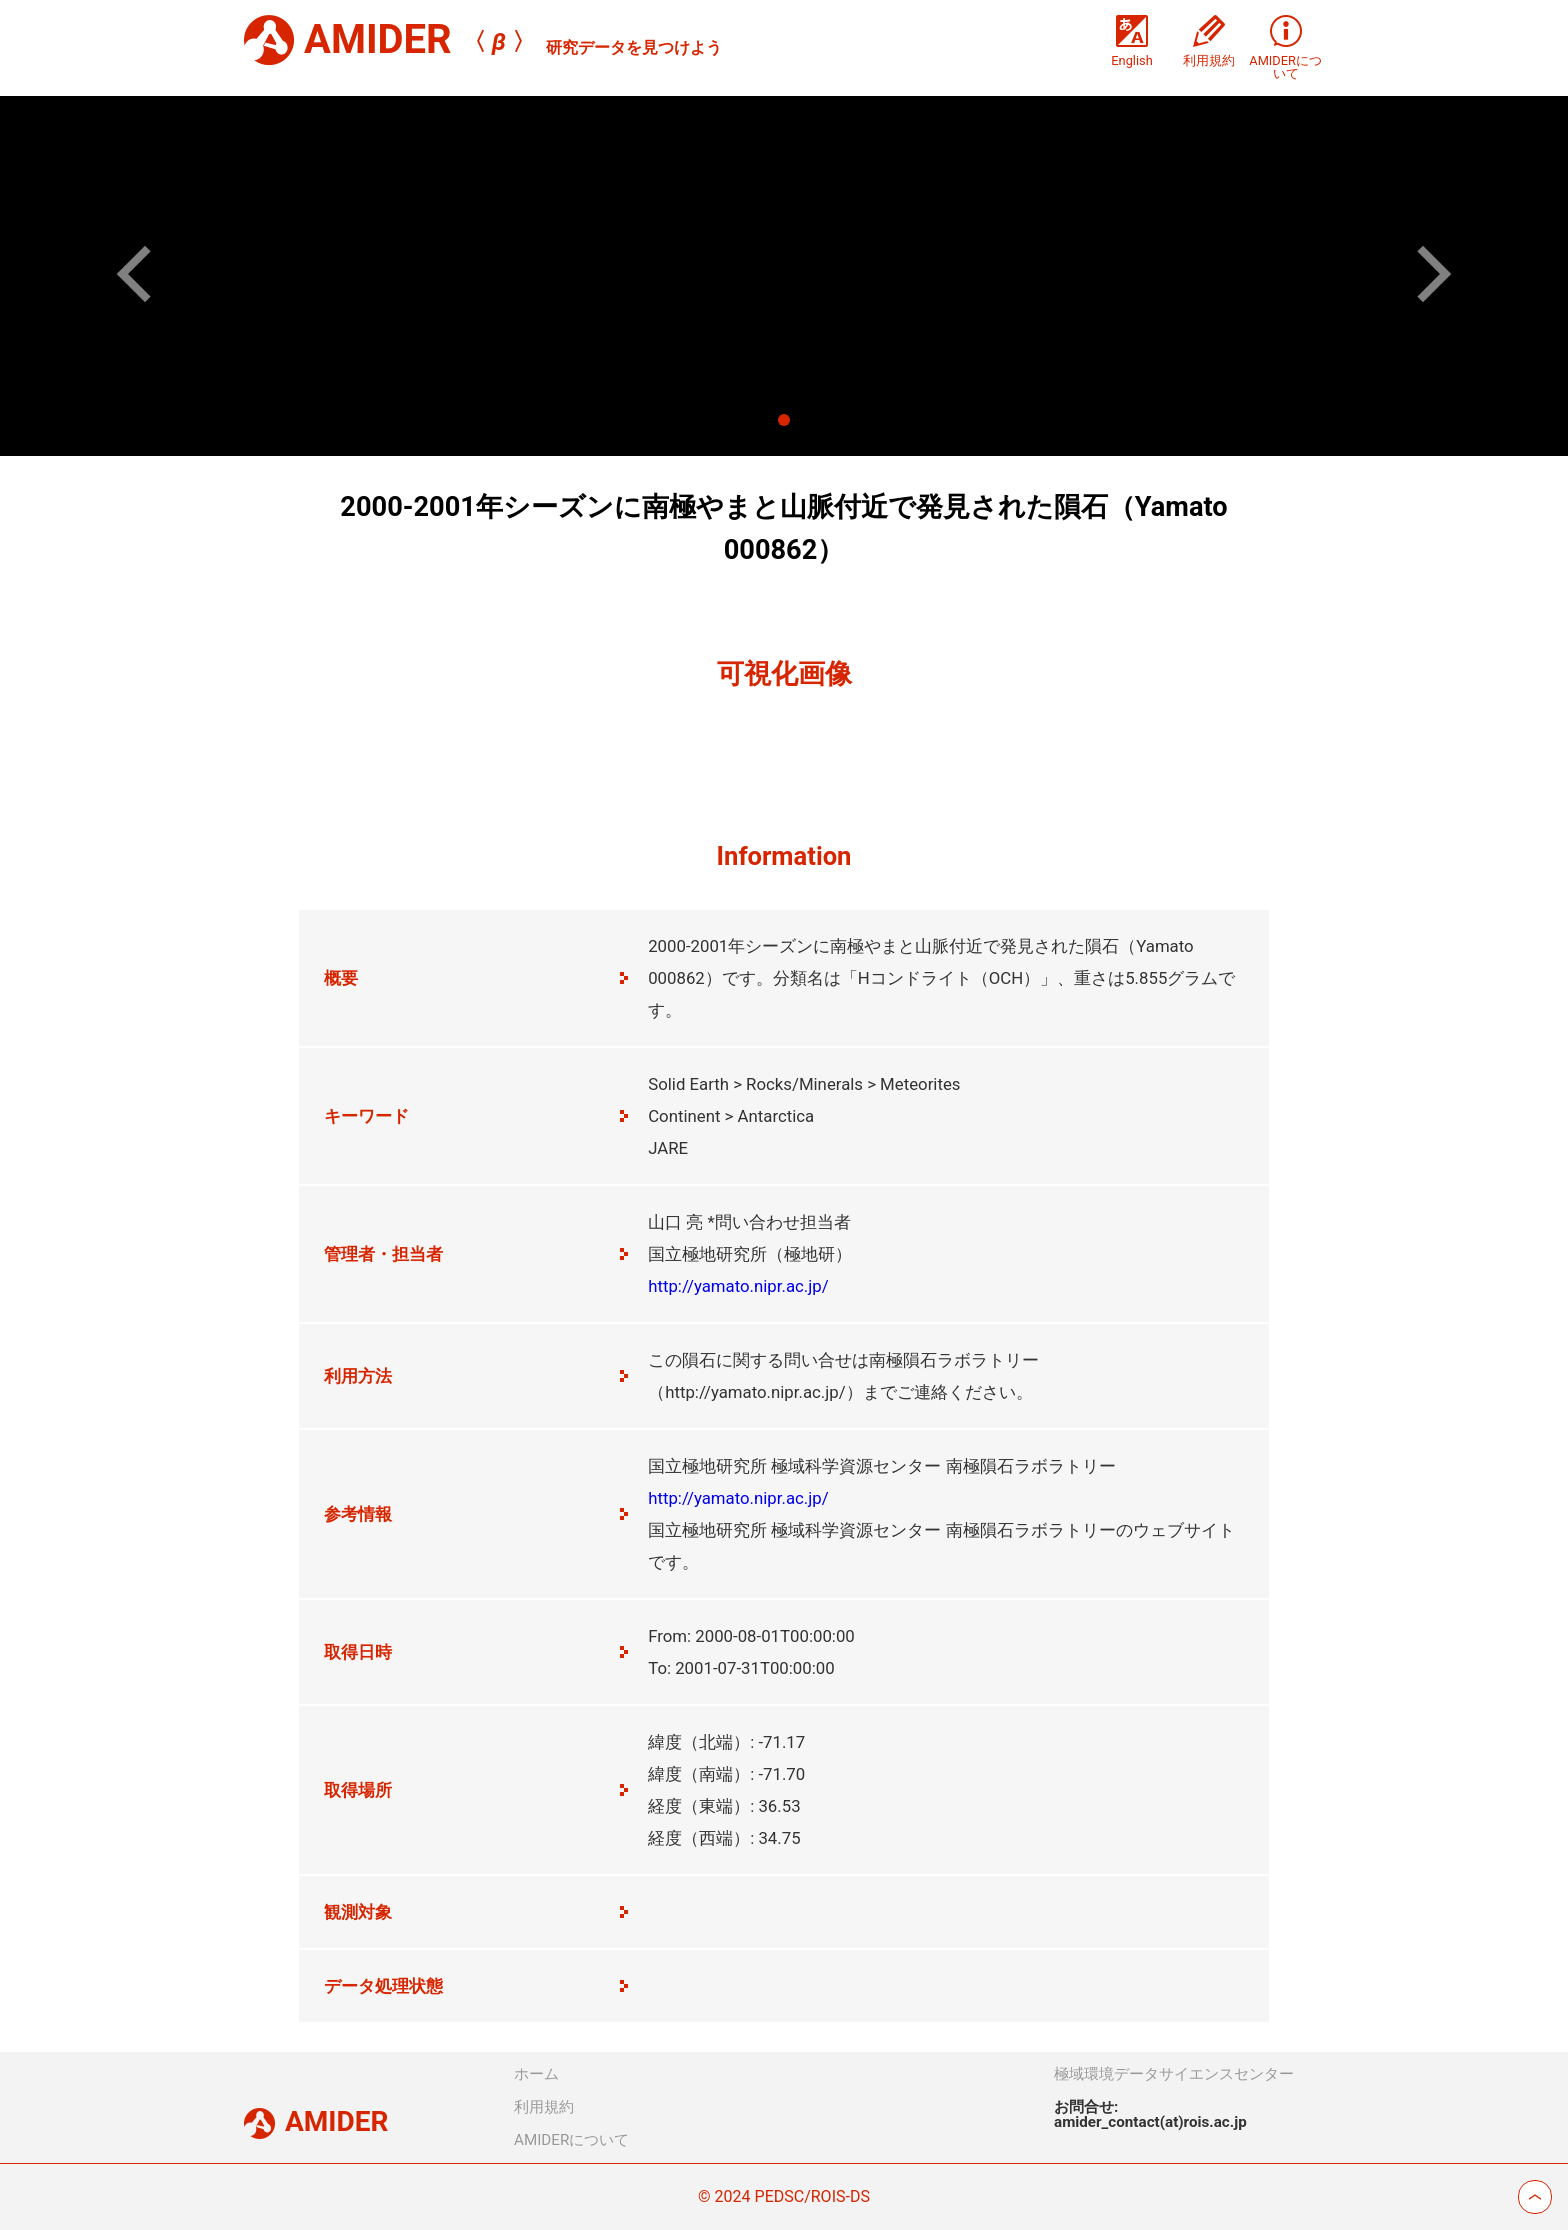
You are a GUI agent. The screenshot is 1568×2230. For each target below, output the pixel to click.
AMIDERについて (571, 2140)
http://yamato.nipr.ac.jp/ (738, 1286)
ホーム (536, 2074)
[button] (145, 273)
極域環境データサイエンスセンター (1174, 2074)
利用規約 (544, 2107)
